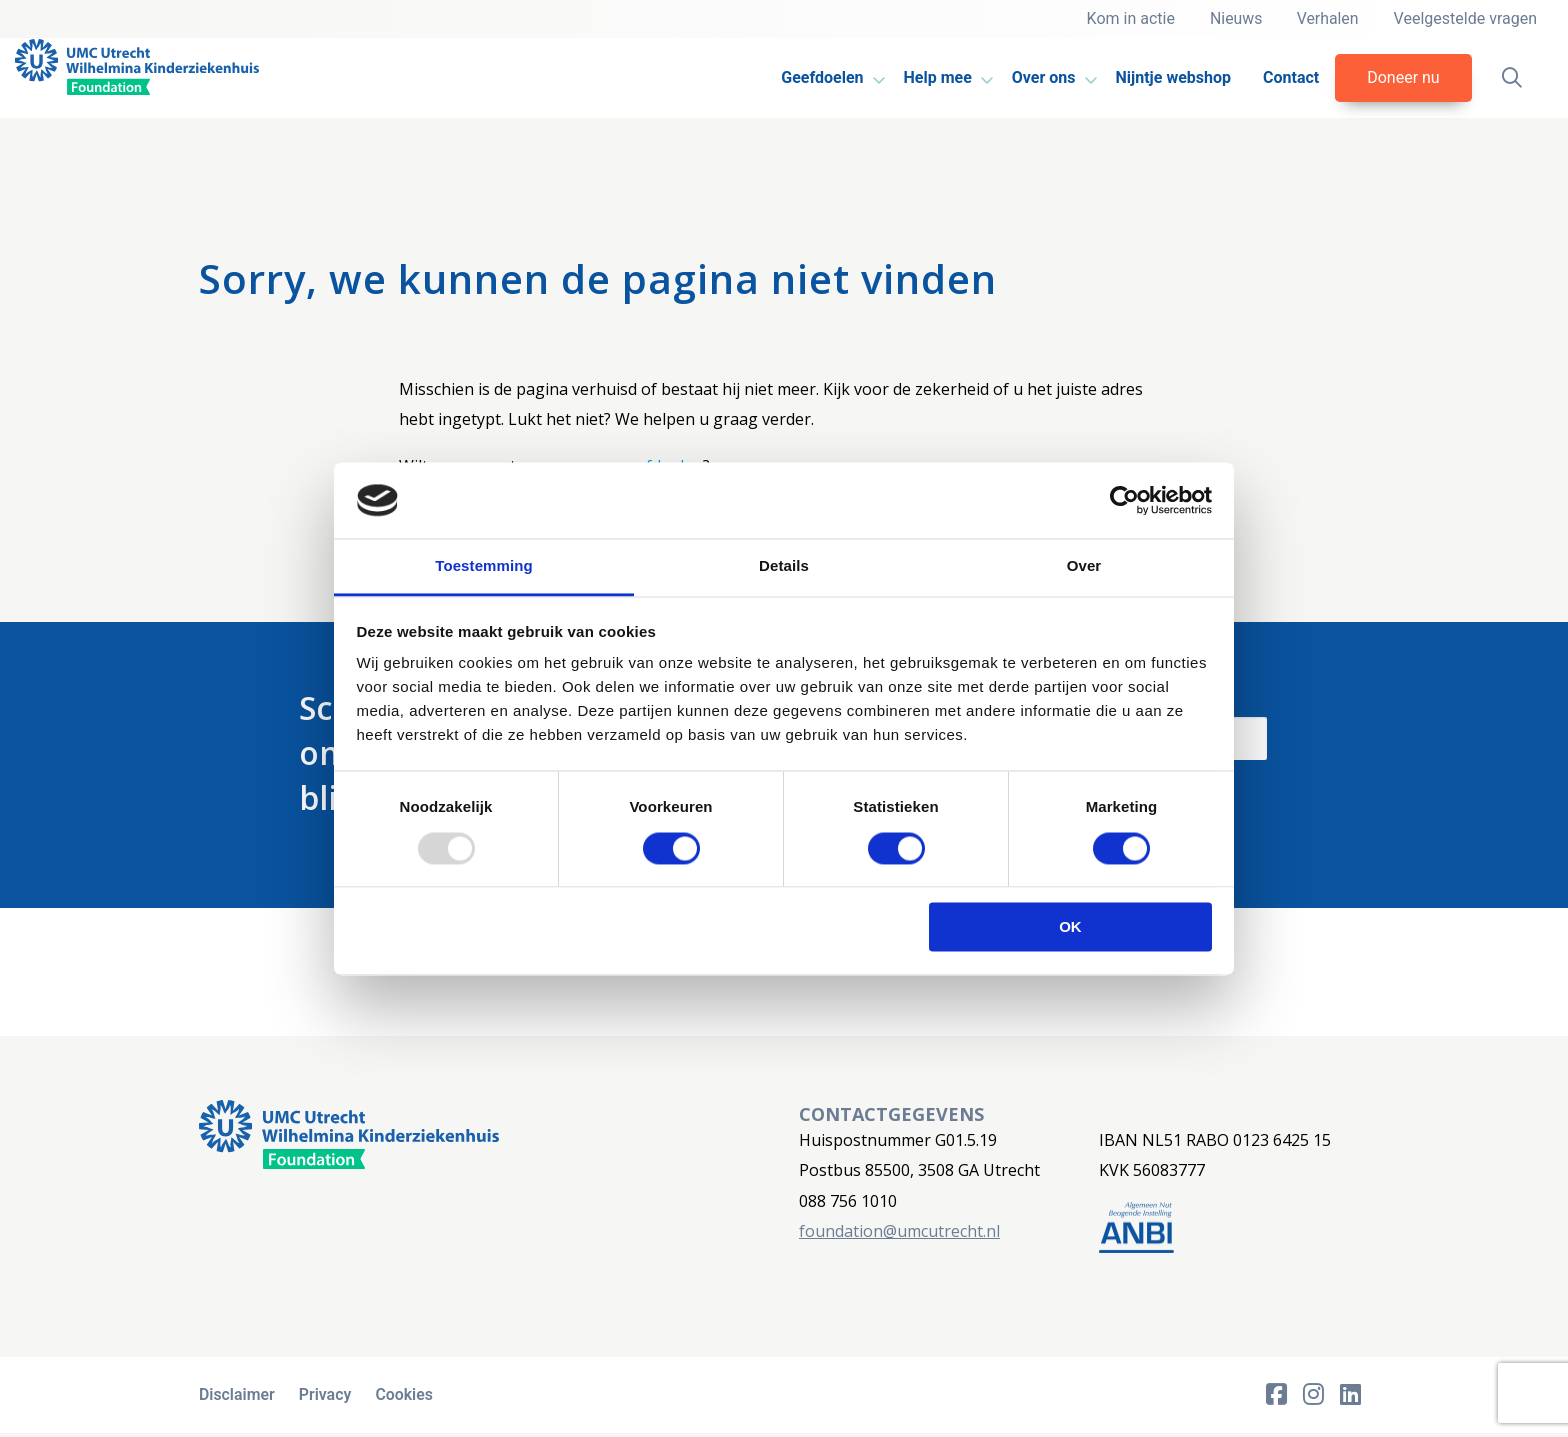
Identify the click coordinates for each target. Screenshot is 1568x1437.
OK (1070, 927)
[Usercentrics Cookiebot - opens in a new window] (1124, 500)
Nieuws (1232, 18)
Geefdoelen (820, 77)
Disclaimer (237, 1396)
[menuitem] (824, 78)
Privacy (327, 1396)
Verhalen (1326, 18)
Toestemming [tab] (484, 566)
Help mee (935, 77)
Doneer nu (1401, 77)
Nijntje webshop (1170, 77)
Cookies (408, 1396)
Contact (1288, 77)
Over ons (1041, 77)
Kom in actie (1126, 18)
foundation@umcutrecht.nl (899, 1231)
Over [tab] (1084, 566)
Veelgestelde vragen (1465, 18)
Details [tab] (784, 566)
